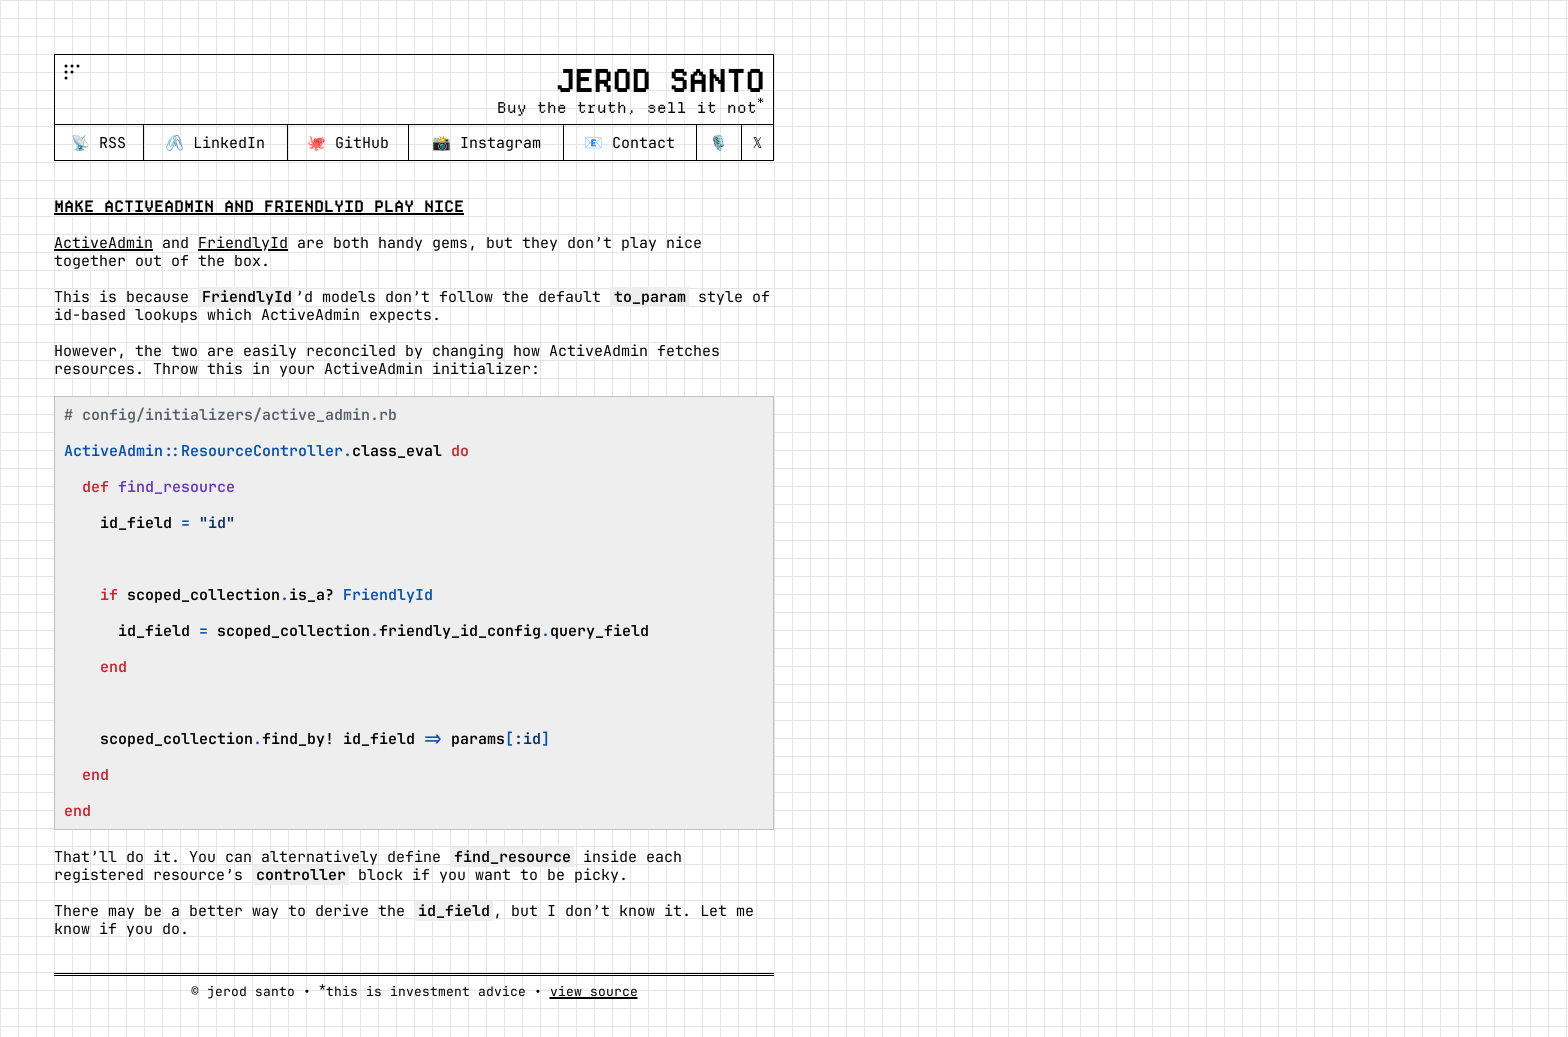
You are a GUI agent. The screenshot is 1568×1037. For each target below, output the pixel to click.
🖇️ (215, 143)
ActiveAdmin (103, 243)
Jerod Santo (659, 81)
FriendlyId (243, 243)
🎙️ (718, 143)
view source (594, 991)
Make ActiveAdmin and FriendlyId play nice (259, 206)
